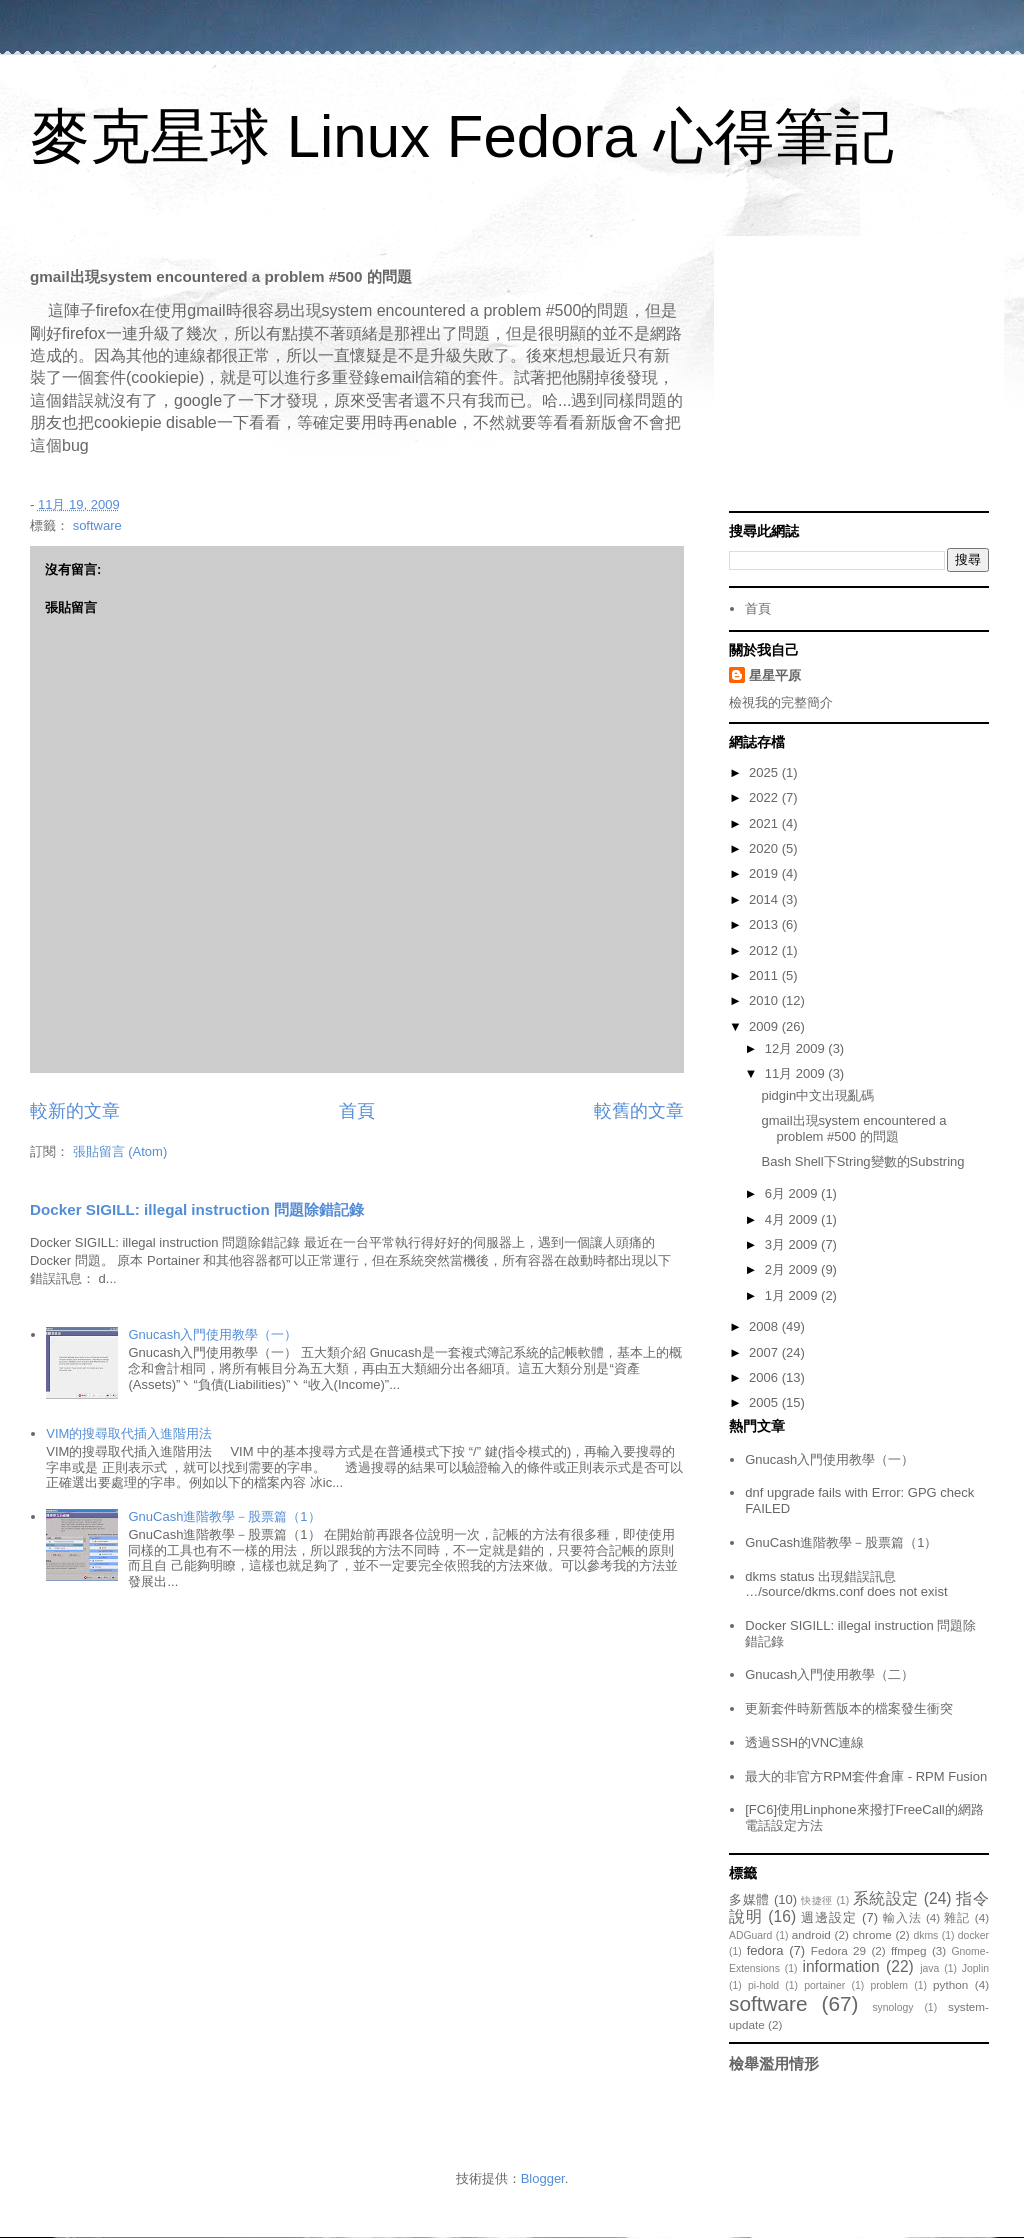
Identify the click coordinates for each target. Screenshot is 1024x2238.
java (929, 1968)
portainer (824, 1985)
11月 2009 (797, 1073)
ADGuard (750, 1935)
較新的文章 (75, 1111)
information (840, 1966)
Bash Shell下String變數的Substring (862, 1161)
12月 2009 (797, 1048)
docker (973, 1935)
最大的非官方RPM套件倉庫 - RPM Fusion (866, 1776)
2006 (765, 1377)
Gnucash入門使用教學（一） (212, 1334)
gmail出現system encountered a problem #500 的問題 (853, 1128)
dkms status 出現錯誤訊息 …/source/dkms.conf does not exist (846, 1584)
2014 (765, 899)
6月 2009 (793, 1193)
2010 (765, 1000)
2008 (765, 1326)
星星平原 (775, 675)
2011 (765, 975)
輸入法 (902, 1917)
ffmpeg (909, 1950)
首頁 (357, 1111)
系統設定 (886, 1898)
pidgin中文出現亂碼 (817, 1095)
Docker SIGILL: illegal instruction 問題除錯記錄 (197, 1209)
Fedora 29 (838, 1950)
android (811, 1934)
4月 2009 (793, 1219)
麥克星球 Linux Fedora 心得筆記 (462, 136)
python (950, 1984)
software (97, 525)
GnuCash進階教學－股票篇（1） (224, 1516)
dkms (925, 1935)
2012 (765, 950)
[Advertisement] (859, 376)
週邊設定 (829, 1917)
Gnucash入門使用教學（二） (829, 1674)
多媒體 (749, 1899)
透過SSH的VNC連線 (804, 1742)
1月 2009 (793, 1295)
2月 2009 (793, 1269)
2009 (765, 1026)
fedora (765, 1950)
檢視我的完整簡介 (781, 702)
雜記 (957, 1917)
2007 (765, 1352)
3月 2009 (793, 1244)
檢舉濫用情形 (774, 2063)
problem (889, 1985)
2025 (765, 772)
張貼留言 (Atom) (120, 1151)
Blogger (543, 2178)
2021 (765, 823)
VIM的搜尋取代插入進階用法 (129, 1433)
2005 (765, 1402)
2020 (765, 848)
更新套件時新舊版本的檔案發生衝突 (849, 1708)
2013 (765, 924)
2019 (765, 873)
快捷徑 (817, 1900)
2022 (765, 797)
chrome (872, 1934)
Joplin (975, 1968)
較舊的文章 (639, 1111)
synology (892, 2007)
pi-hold (763, 1985)
